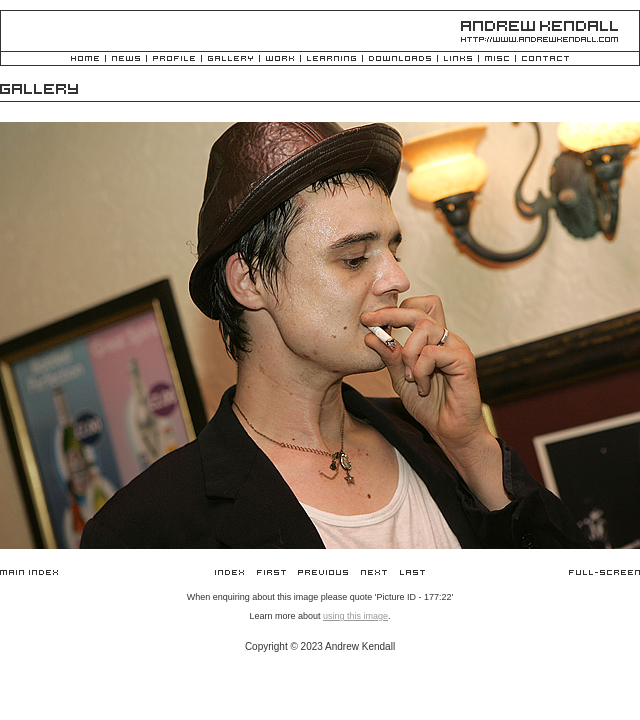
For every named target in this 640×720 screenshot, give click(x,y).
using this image (355, 616)
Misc (497, 59)
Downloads (400, 59)
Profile (174, 59)
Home (85, 59)
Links (458, 59)
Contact (545, 59)
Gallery (230, 59)
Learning (331, 59)
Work (280, 59)
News (126, 59)
